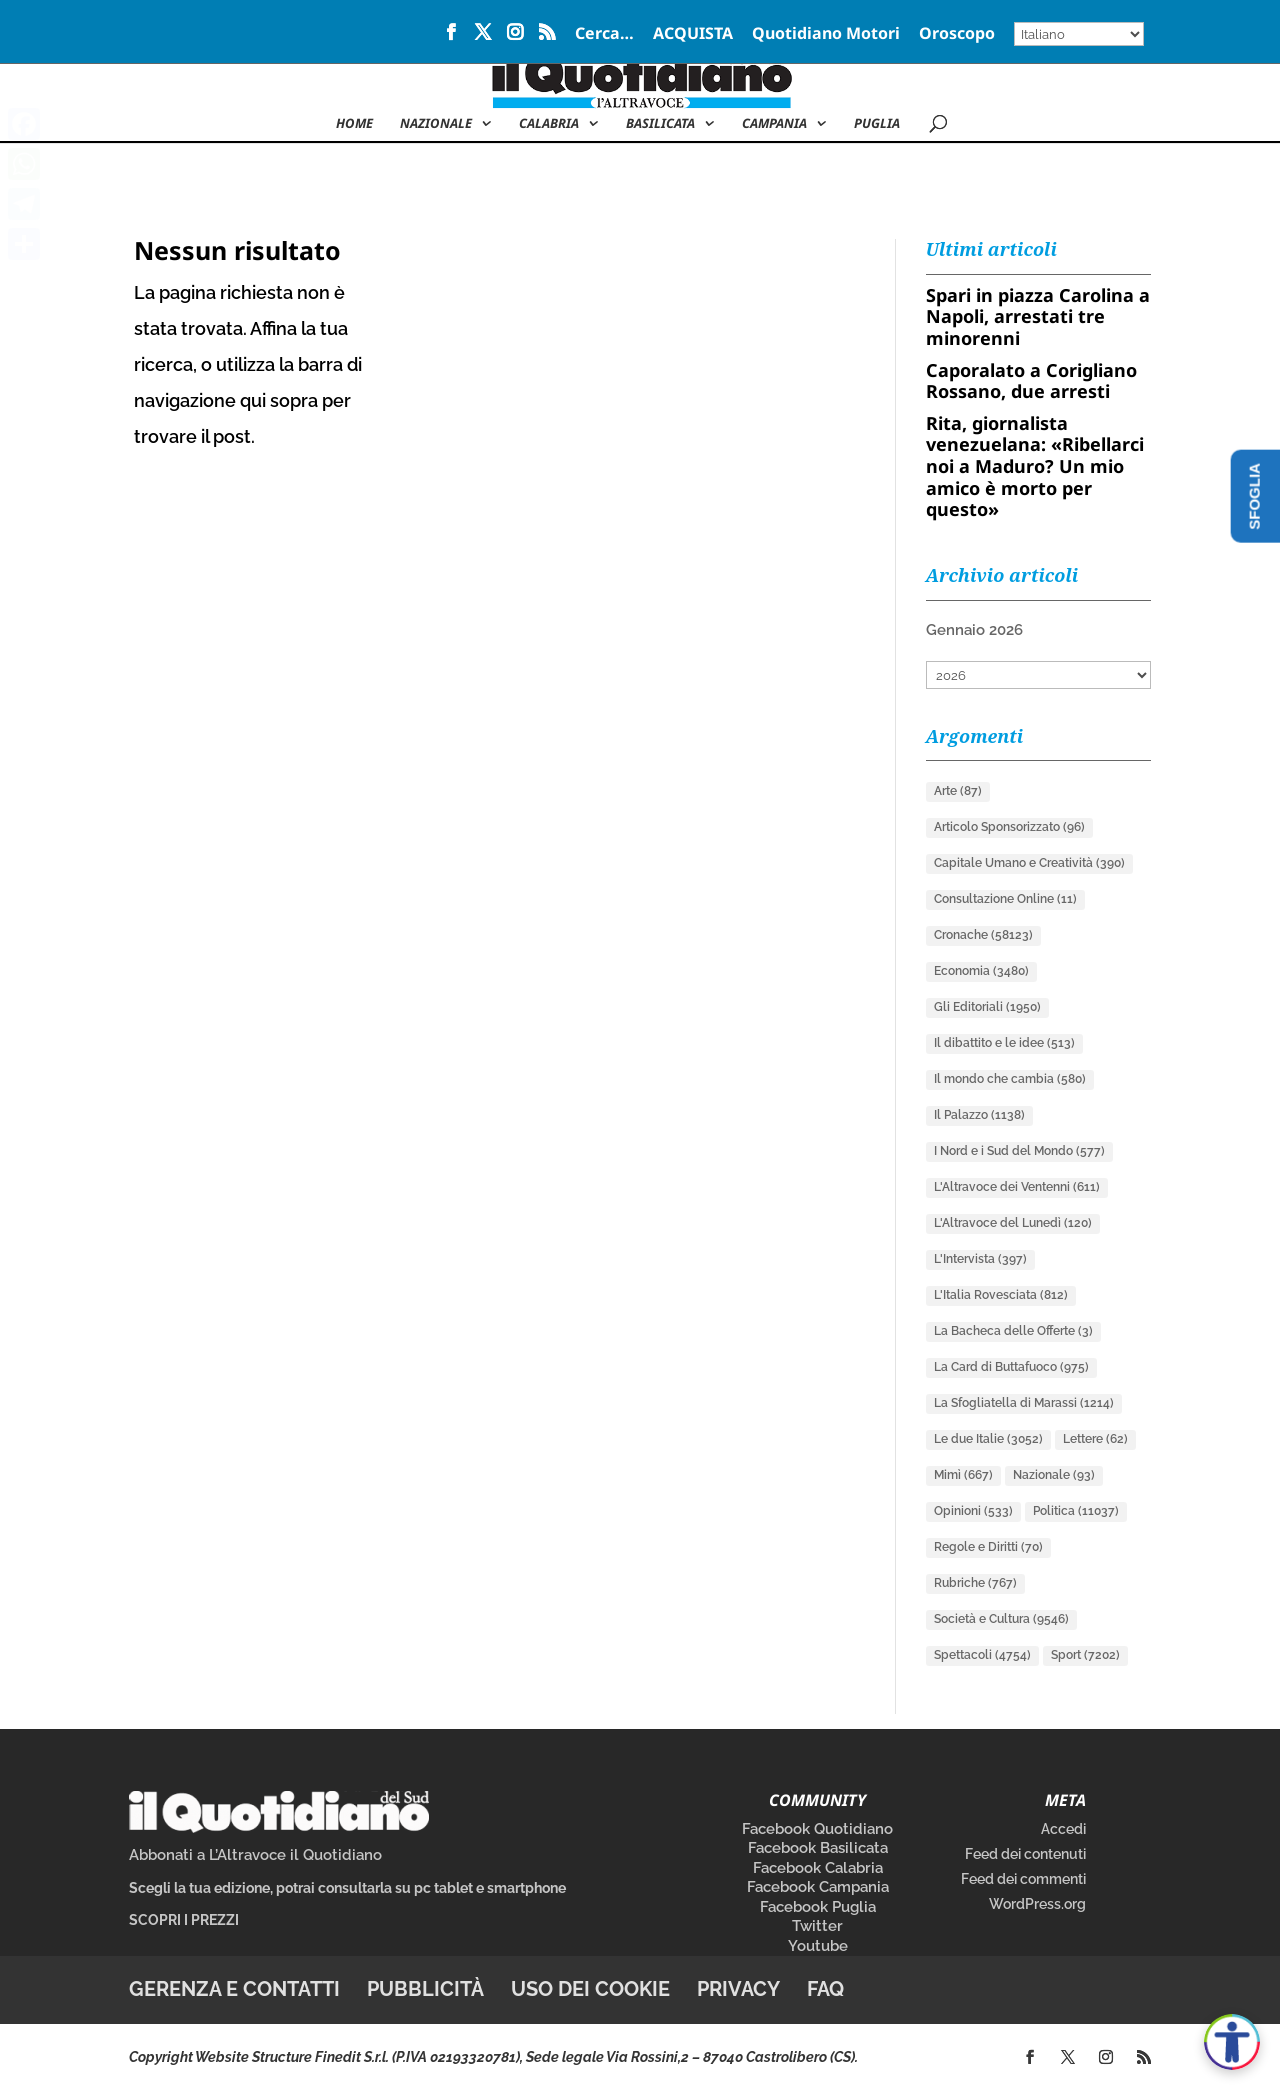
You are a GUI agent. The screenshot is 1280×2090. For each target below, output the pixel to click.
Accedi (1063, 1829)
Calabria (549, 124)
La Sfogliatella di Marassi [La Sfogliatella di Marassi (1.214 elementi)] (1024, 1403)
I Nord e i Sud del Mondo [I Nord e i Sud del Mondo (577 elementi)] (1019, 1151)
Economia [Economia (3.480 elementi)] (981, 971)
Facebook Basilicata (818, 1848)
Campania (774, 124)
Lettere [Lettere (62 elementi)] (1095, 1439)
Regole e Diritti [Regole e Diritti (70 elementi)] (988, 1547)
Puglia (877, 124)
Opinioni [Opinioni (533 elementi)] (973, 1511)
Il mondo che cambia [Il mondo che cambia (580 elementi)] (1010, 1079)
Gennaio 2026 (974, 630)
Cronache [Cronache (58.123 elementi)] (983, 935)
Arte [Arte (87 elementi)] (958, 791)
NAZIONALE (436, 124)
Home (354, 124)
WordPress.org (1037, 1904)
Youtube (818, 1946)
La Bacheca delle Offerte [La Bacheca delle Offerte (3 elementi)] (1013, 1331)
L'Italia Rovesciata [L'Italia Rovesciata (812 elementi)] (1001, 1295)
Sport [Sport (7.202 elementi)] (1085, 1655)
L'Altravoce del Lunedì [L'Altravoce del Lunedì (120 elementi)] (1013, 1223)
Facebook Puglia (818, 1907)
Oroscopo (957, 34)
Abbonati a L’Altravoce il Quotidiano (255, 1855)
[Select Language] (1079, 34)
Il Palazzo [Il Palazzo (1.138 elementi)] (979, 1115)
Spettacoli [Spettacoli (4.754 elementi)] (982, 1655)
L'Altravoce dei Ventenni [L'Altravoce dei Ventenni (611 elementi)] (1017, 1187)
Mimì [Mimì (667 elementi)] (963, 1475)
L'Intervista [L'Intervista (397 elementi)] (980, 1259)
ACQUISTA (693, 34)
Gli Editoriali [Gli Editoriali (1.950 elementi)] (987, 1007)
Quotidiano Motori (826, 34)
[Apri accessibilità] (1232, 2042)
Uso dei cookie (590, 1989)
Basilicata (660, 124)
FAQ (825, 1989)
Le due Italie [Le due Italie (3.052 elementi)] (988, 1439)
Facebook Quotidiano (817, 1829)
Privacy (738, 1989)
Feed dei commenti (1023, 1879)
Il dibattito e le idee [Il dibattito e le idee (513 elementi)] (1004, 1043)
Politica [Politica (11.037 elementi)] (1076, 1511)
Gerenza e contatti (234, 1989)
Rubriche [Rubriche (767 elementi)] (975, 1583)
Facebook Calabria (818, 1868)
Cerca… (604, 34)
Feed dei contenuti (1025, 1854)
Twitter (817, 1926)
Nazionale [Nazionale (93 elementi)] (1054, 1475)
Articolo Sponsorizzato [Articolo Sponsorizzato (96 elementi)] (1009, 827)
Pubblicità (425, 1989)
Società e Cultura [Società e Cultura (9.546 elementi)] (1001, 1619)
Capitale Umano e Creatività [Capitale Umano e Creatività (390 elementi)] (1029, 863)
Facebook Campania (818, 1887)
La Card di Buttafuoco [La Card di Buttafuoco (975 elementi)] (1011, 1367)
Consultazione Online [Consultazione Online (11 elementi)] (1005, 899)
